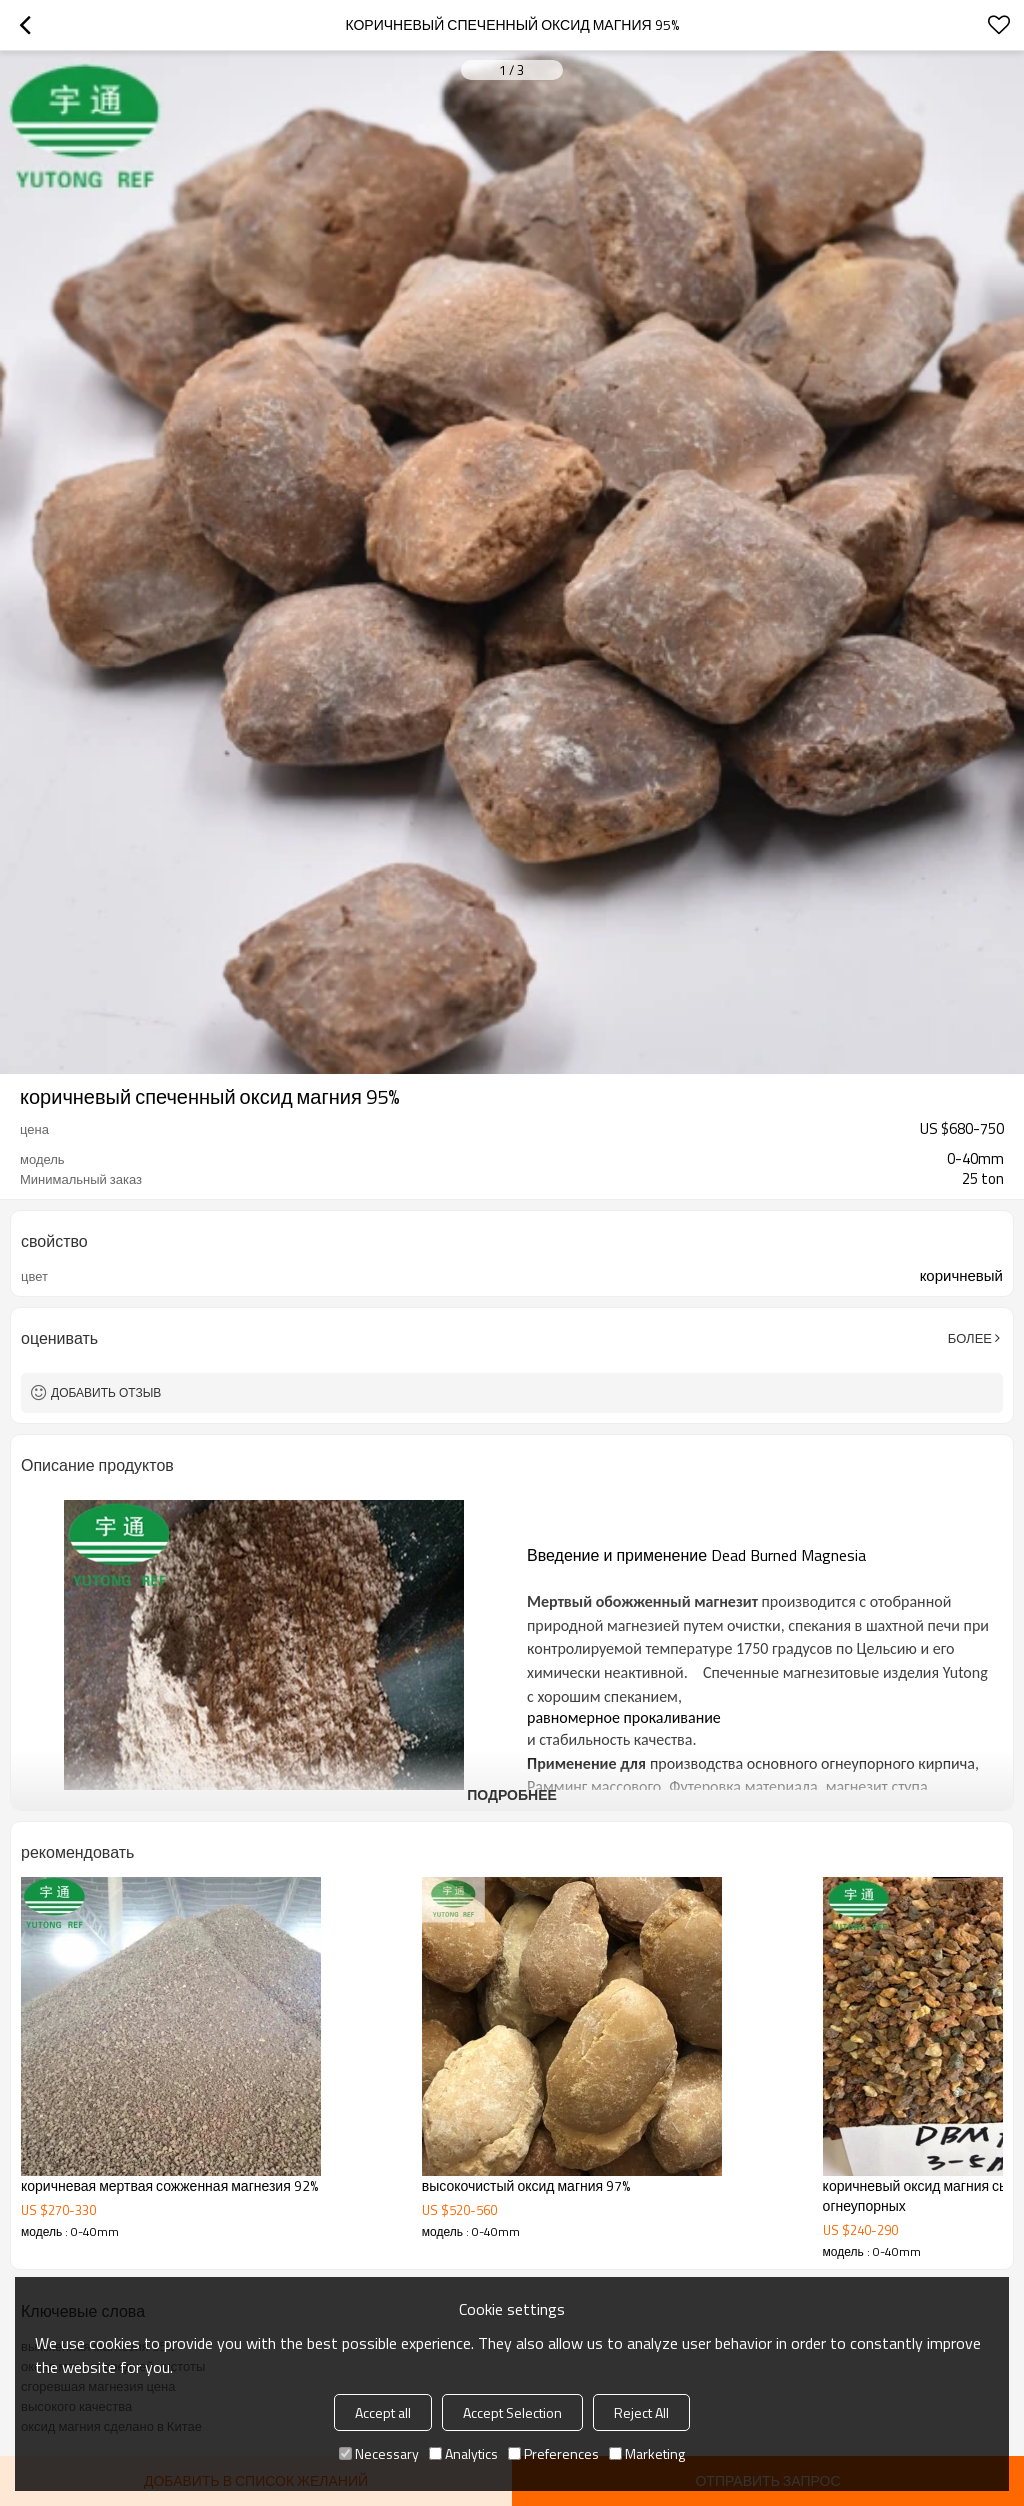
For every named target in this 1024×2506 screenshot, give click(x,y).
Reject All (641, 2412)
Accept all (383, 2412)
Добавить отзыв (106, 1392)
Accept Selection (512, 2412)
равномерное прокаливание (624, 1717)
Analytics (463, 2453)
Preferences (553, 2453)
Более (970, 1338)
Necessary (379, 2453)
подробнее (512, 1794)
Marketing (647, 2453)
